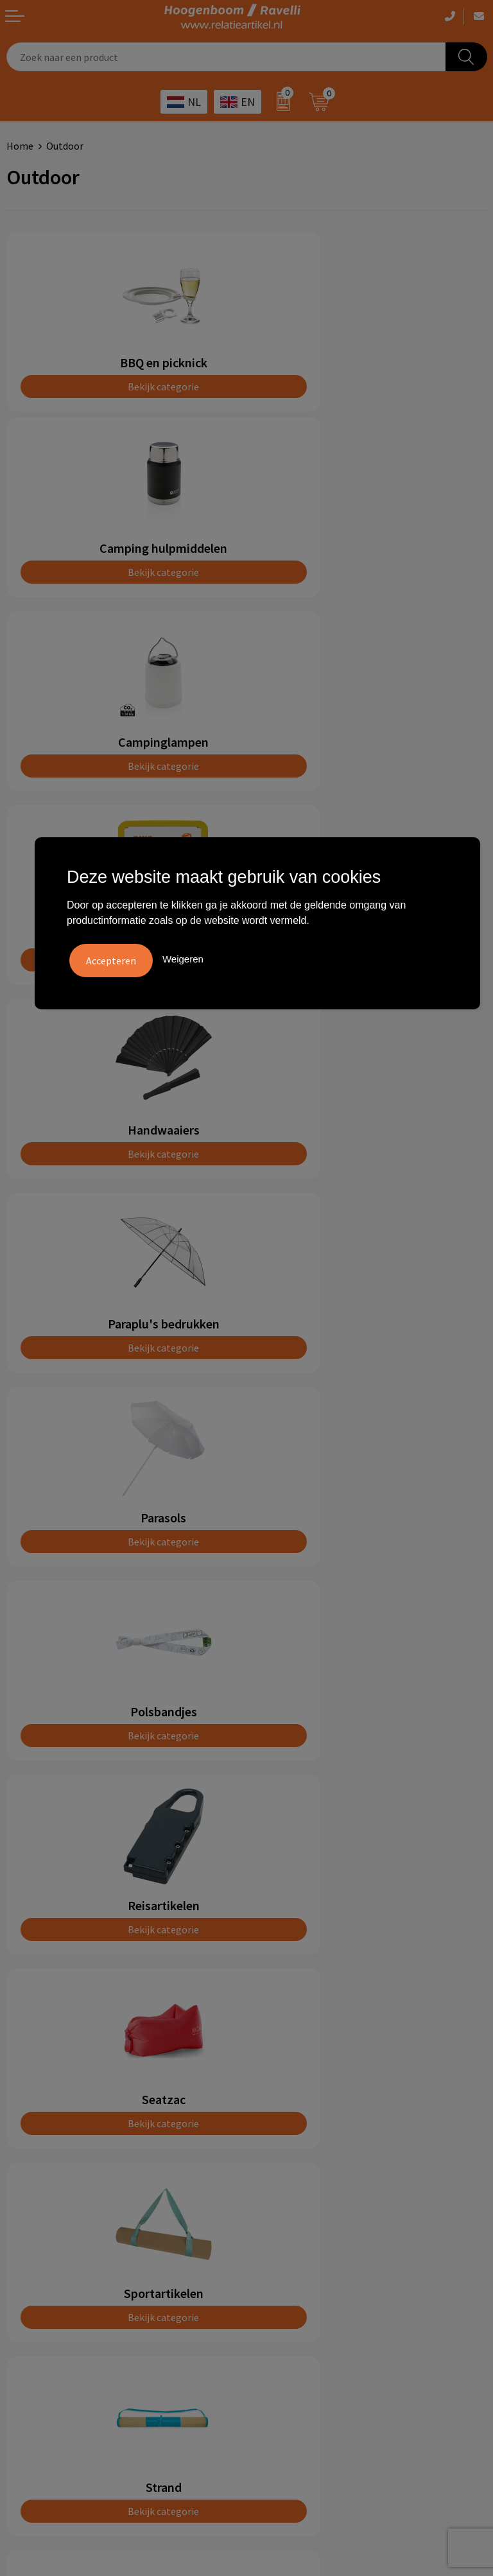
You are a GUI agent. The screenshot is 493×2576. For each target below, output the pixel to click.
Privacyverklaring (44, 2244)
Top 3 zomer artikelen (301, 2224)
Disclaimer (29, 2264)
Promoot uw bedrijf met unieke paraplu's (343, 2264)
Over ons (272, 2008)
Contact (271, 2047)
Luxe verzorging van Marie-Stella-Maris (338, 2303)
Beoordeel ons (121, 1743)
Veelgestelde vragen (297, 2027)
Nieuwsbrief (279, 2086)
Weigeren (182, 957)
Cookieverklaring (44, 2224)
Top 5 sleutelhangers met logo (321, 2244)
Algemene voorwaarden (58, 2205)
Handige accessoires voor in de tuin (329, 2205)
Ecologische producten (303, 2283)
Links (264, 2066)
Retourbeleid (282, 2106)
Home (19, 145)
